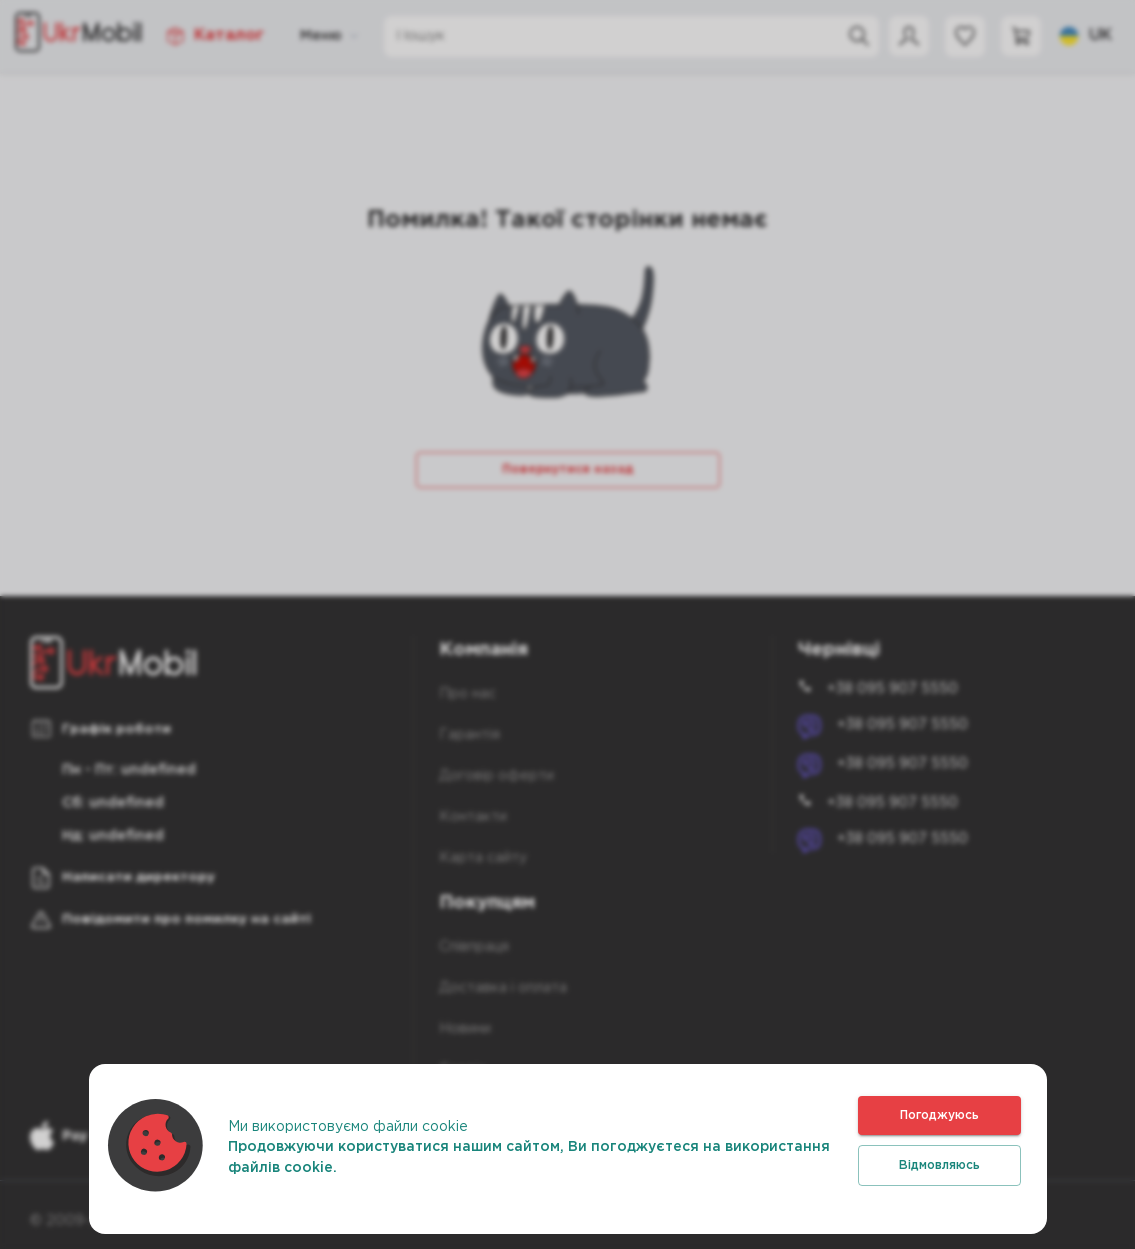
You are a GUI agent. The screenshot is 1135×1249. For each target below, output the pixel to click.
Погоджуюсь (939, 1115)
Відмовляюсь (939, 1165)
